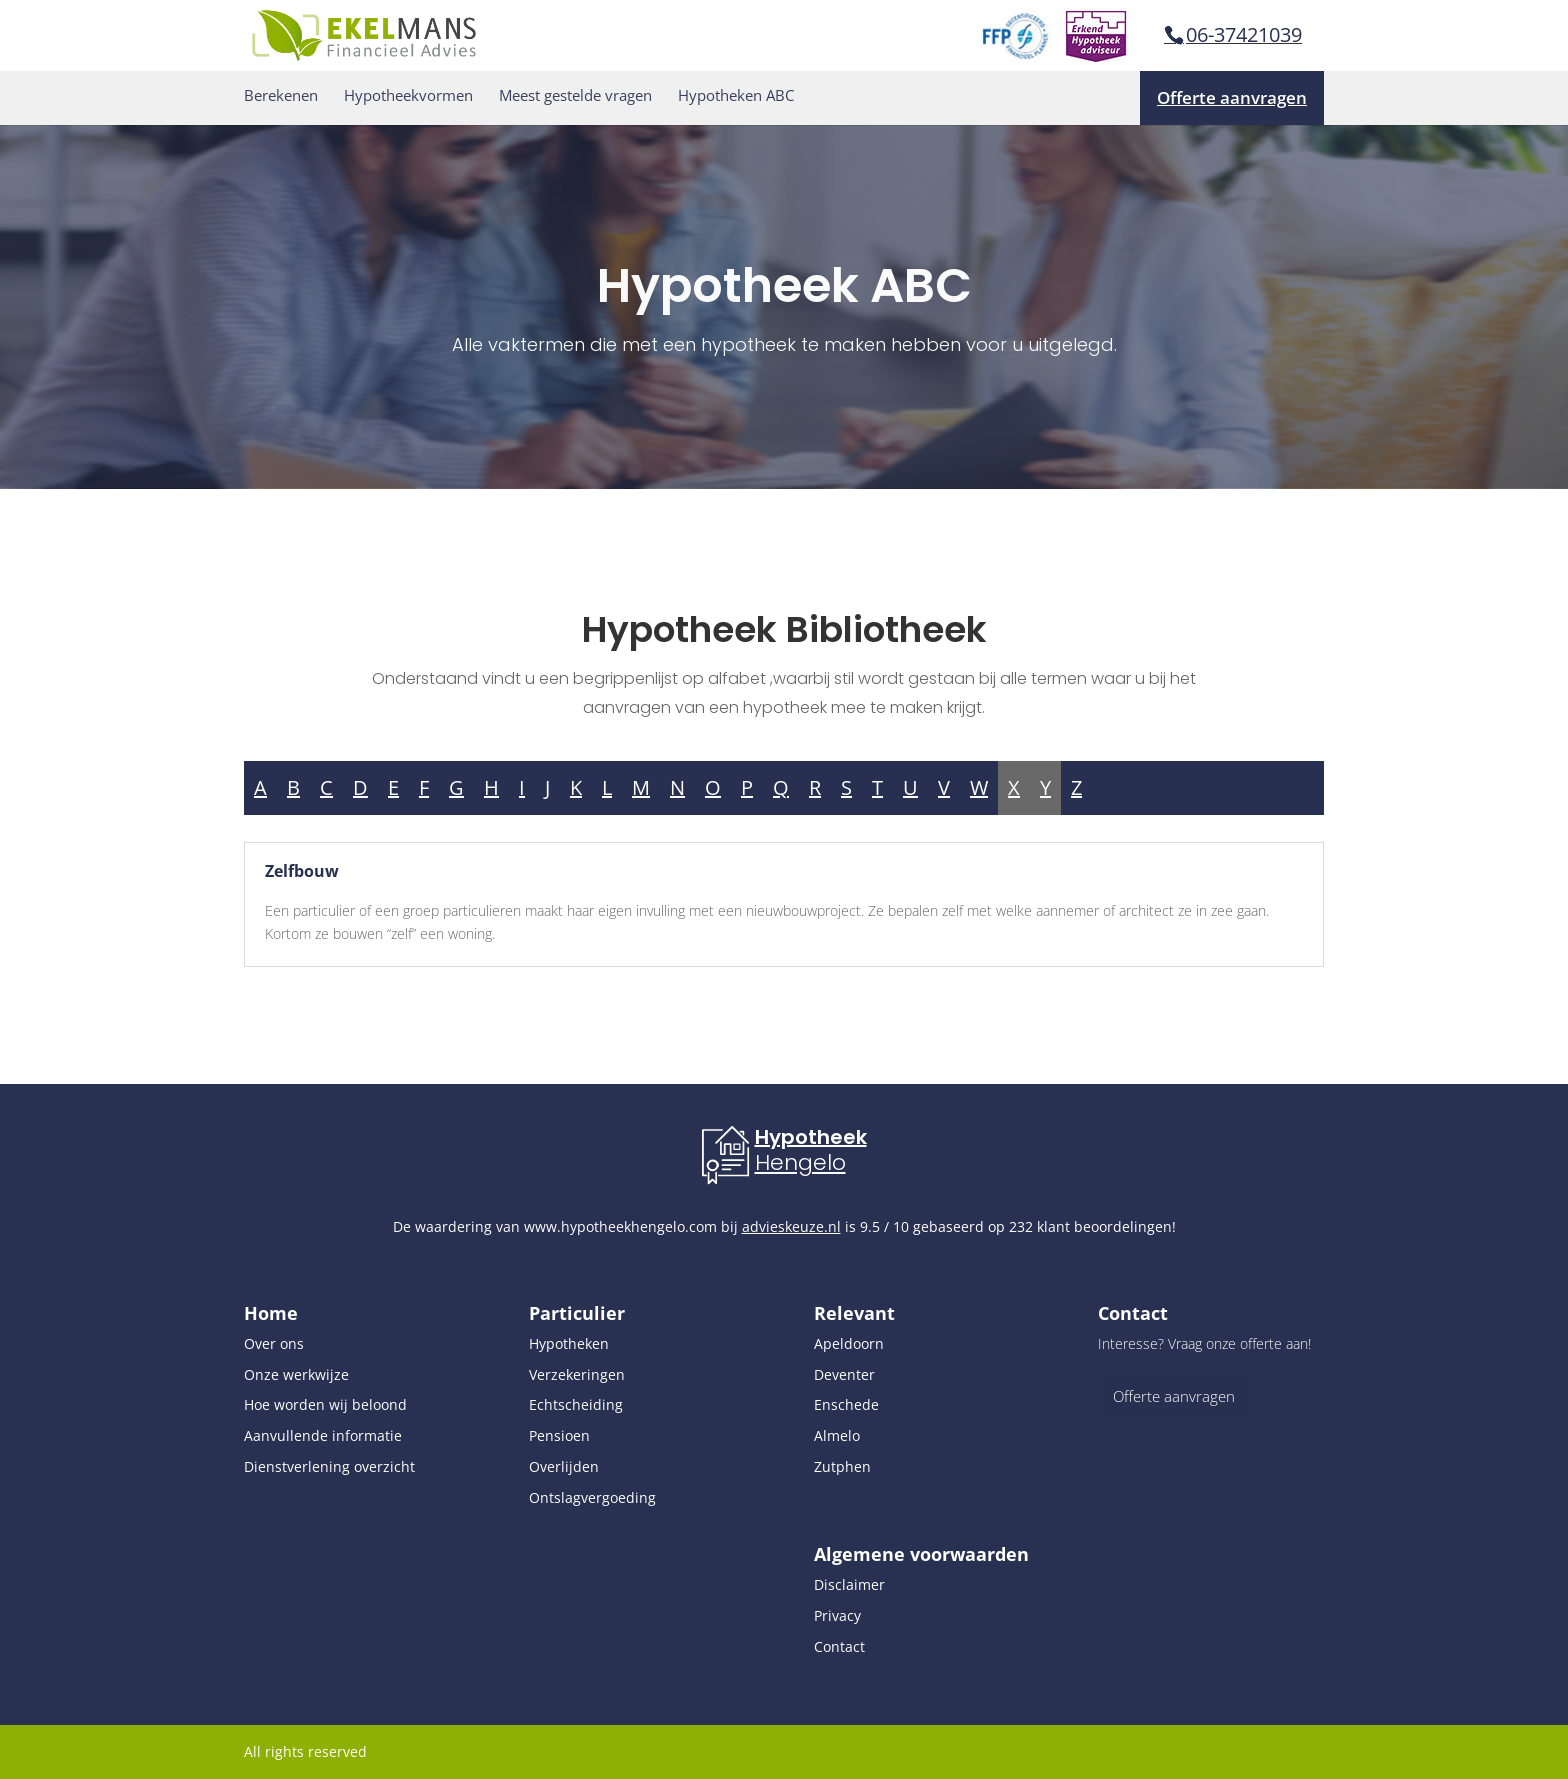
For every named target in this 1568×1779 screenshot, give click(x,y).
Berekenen (281, 95)
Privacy (837, 1615)
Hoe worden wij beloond (325, 1404)
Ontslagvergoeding (592, 1497)
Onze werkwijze (296, 1374)
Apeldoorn (849, 1343)
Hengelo (800, 1162)
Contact (839, 1646)
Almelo (837, 1435)
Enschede (846, 1404)
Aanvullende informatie (323, 1435)
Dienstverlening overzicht (329, 1466)
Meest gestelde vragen (575, 95)
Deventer (844, 1374)
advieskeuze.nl (791, 1226)
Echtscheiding (576, 1404)
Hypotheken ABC (736, 95)
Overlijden (564, 1466)
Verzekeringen (577, 1374)
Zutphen (842, 1466)
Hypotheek (811, 1137)
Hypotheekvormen (408, 95)
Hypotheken (569, 1343)
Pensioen (559, 1435)
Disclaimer (849, 1584)
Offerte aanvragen (1232, 97)
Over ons (274, 1343)
